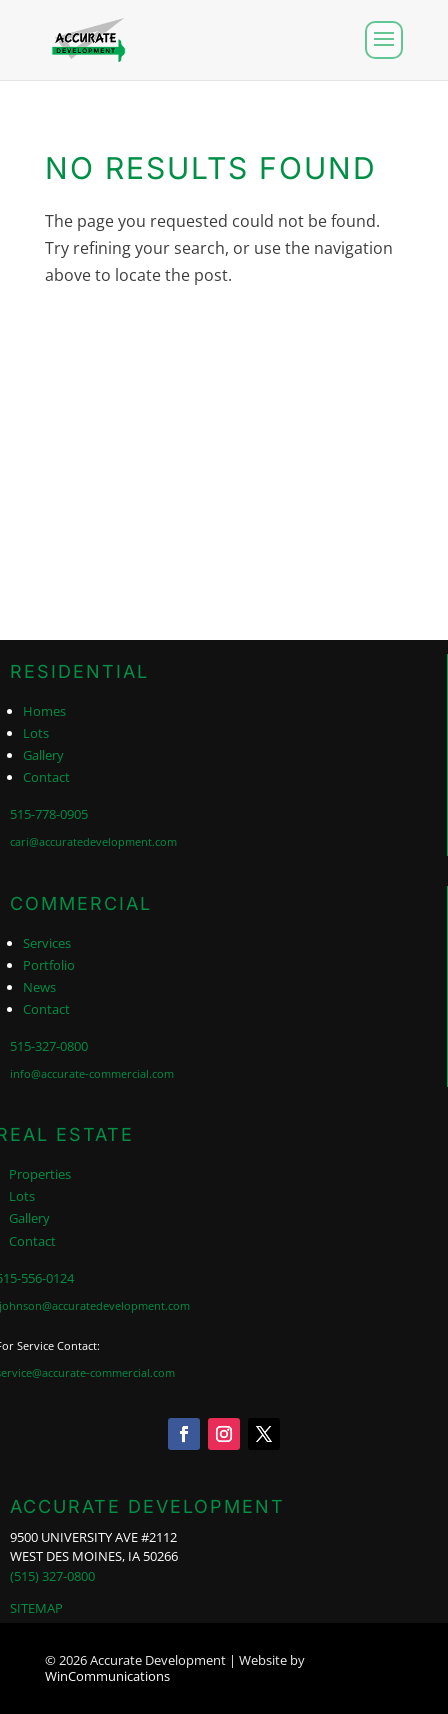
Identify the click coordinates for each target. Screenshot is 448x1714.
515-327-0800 (49, 1046)
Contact (46, 777)
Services (47, 943)
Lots (36, 733)
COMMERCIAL (81, 903)
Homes (44, 711)
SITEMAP (36, 1608)
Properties (40, 1174)
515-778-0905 (49, 814)
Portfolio (49, 965)
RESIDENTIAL (79, 671)
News (39, 987)
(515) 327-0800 (52, 1576)
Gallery (43, 755)
